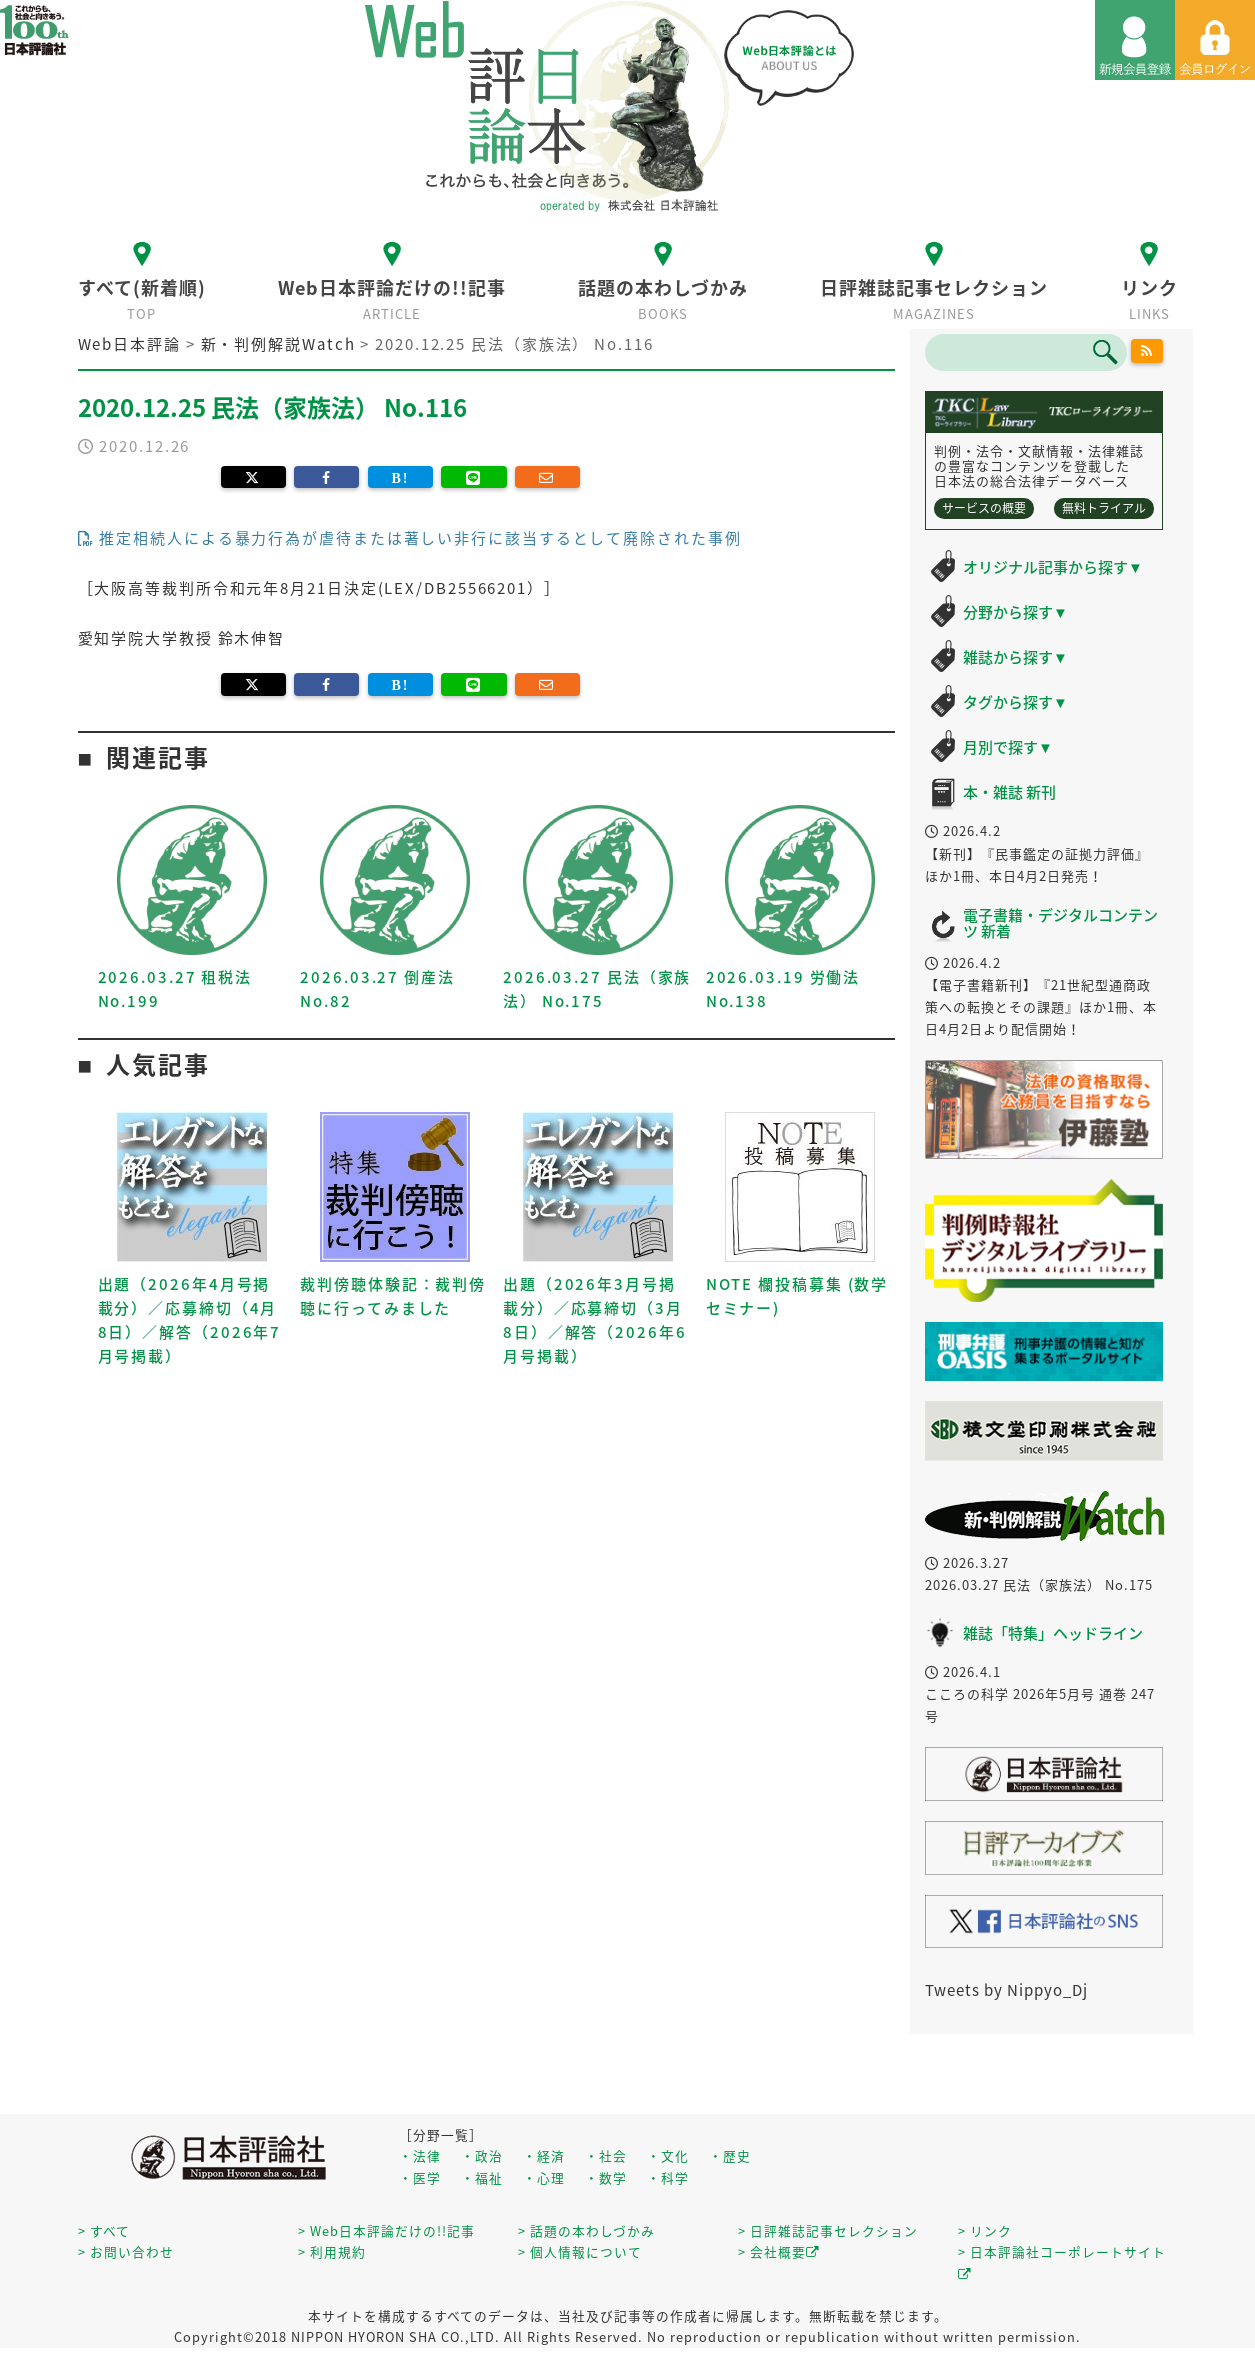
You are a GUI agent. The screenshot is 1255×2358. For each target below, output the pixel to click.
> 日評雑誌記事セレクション (828, 2230)
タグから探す (1015, 702)
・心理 (544, 2177)
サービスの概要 (984, 508)
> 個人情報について (580, 2251)
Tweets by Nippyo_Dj (1006, 1990)
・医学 (420, 2177)
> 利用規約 (332, 2251)
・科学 (668, 2177)
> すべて (104, 2230)
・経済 (544, 2155)
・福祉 (482, 2177)
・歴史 (730, 2155)
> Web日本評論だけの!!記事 (386, 2230)
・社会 (606, 2155)
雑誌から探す (1015, 657)
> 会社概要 (779, 2251)
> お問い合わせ (126, 2251)
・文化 (668, 2155)
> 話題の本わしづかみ (586, 2230)
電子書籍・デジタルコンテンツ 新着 (1060, 923)
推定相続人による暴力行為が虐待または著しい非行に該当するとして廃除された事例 (410, 538)
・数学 (606, 2177)
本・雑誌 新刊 (1009, 792)
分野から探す (1015, 612)
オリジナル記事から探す (1053, 567)
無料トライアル (1104, 508)
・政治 (482, 2155)
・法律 (420, 2155)
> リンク (985, 2230)
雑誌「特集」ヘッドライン (1053, 1633)
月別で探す (1008, 747)
